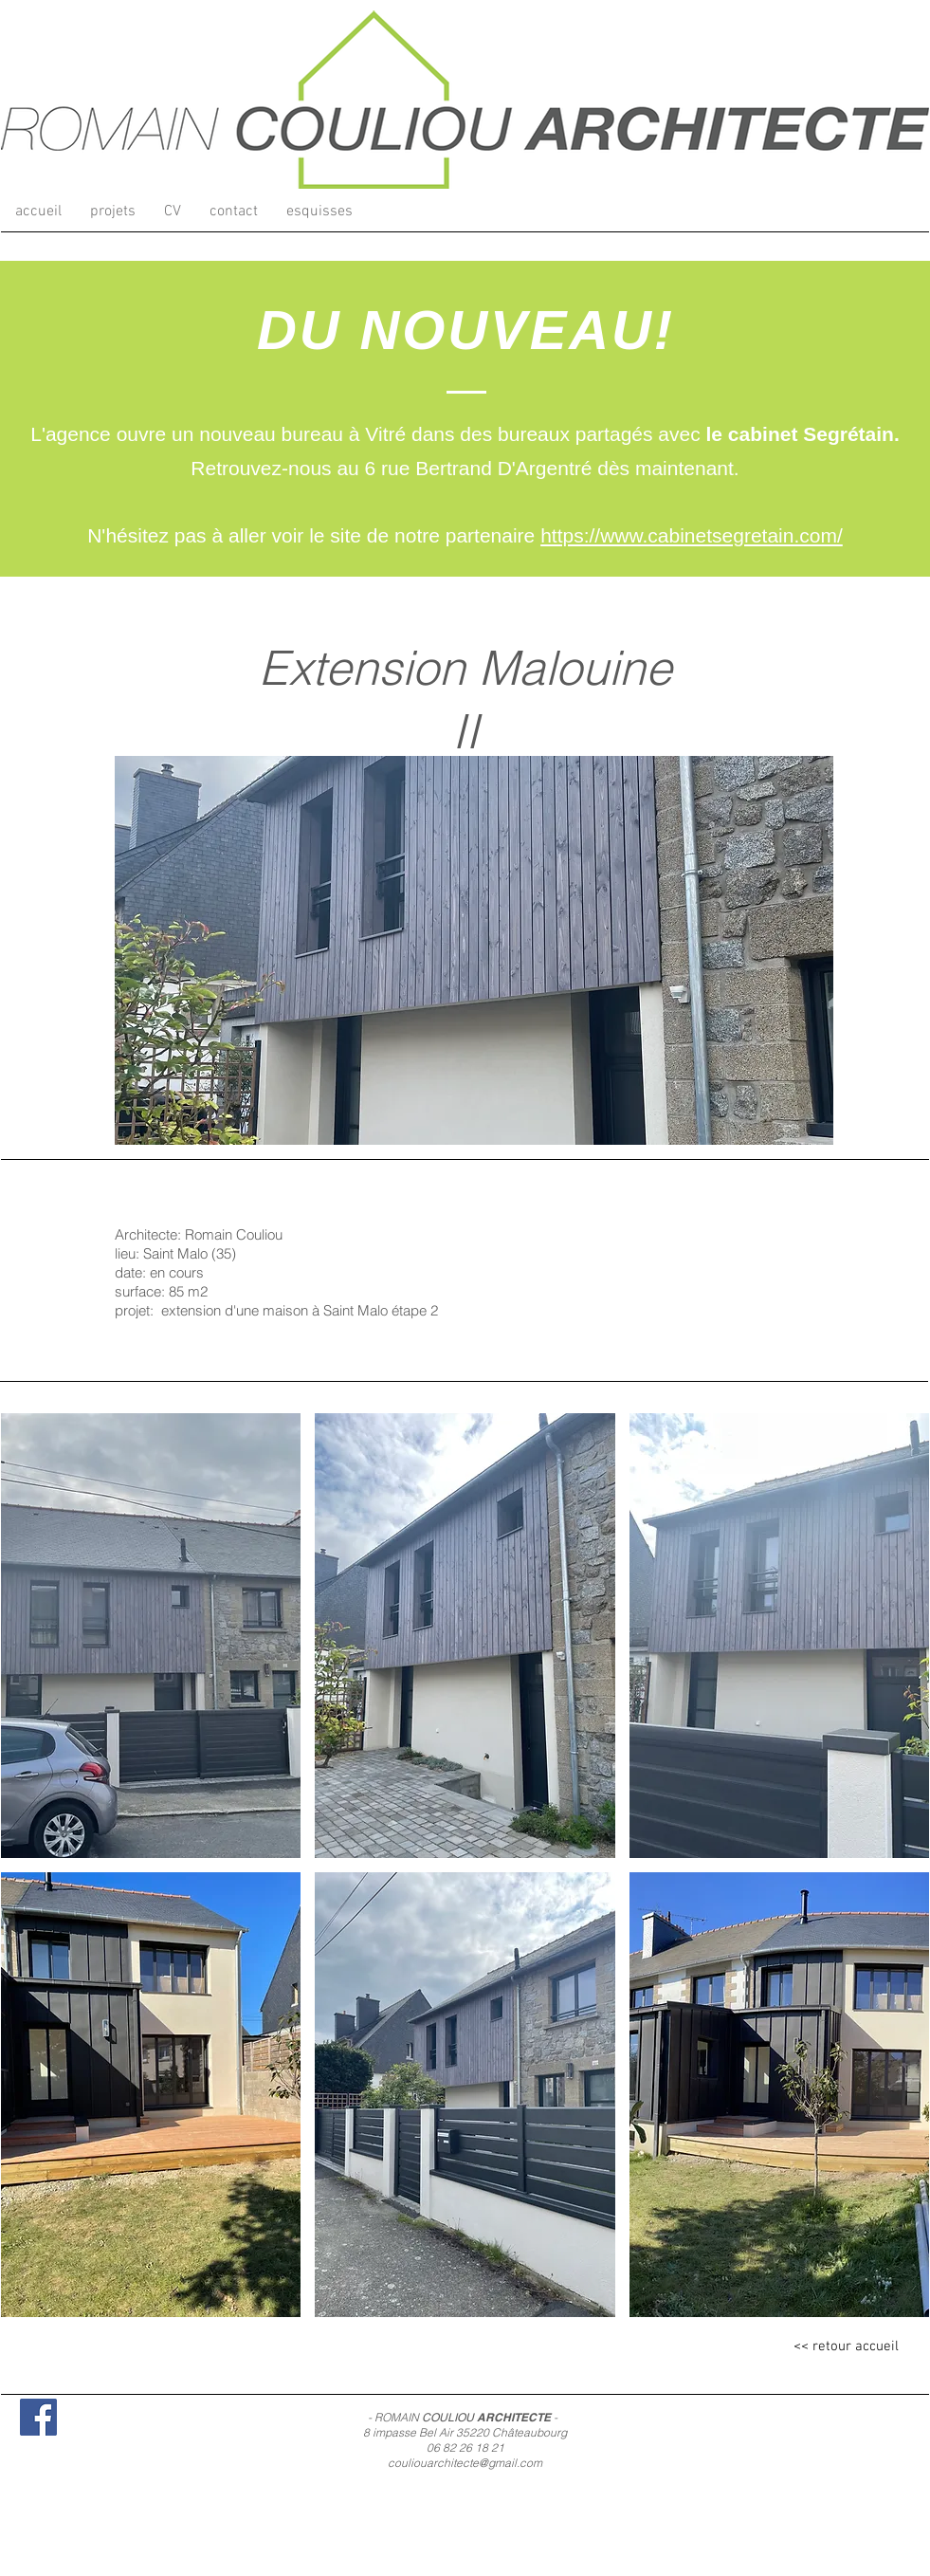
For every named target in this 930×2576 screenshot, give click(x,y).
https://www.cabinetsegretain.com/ (691, 535)
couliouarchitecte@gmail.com (465, 2463)
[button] (113, 211)
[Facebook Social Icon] (38, 2417)
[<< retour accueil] (846, 2347)
